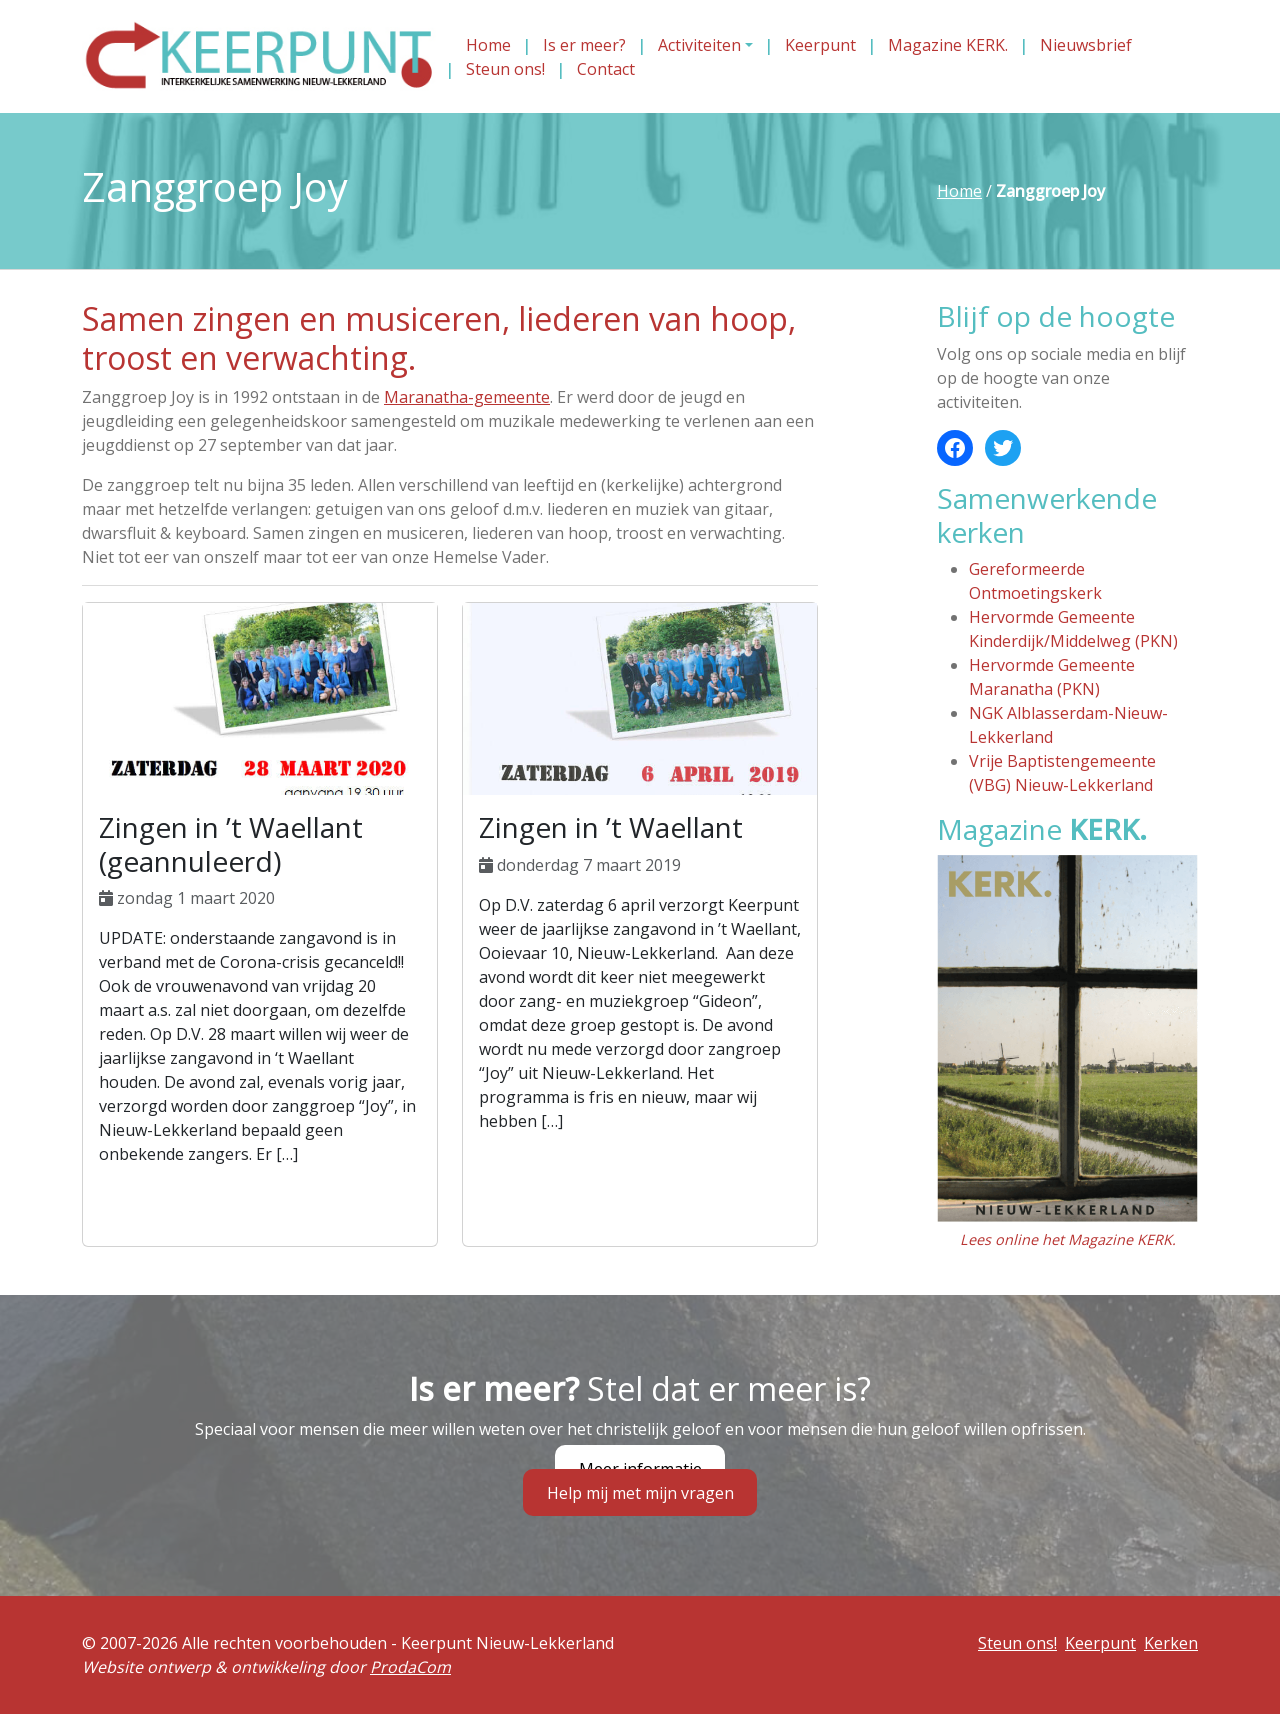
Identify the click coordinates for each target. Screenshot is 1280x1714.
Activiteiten (699, 45)
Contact (606, 69)
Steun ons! (505, 69)
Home (488, 45)
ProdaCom (410, 1667)
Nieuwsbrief (1086, 45)
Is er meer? (584, 45)
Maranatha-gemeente (467, 397)
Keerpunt (820, 45)
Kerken (1171, 1643)
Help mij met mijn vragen (640, 1493)
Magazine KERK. (948, 45)
